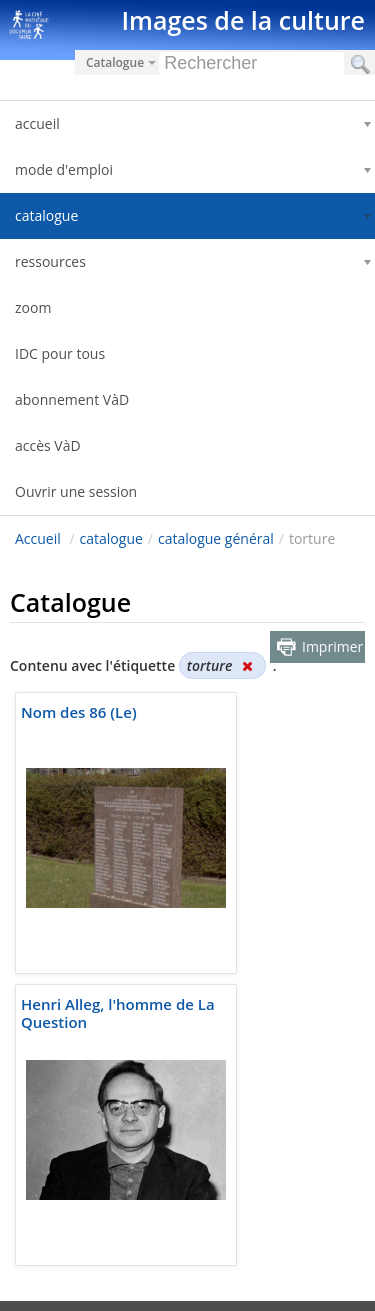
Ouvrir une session (76, 491)
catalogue (111, 538)
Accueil (38, 538)
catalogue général (216, 538)
